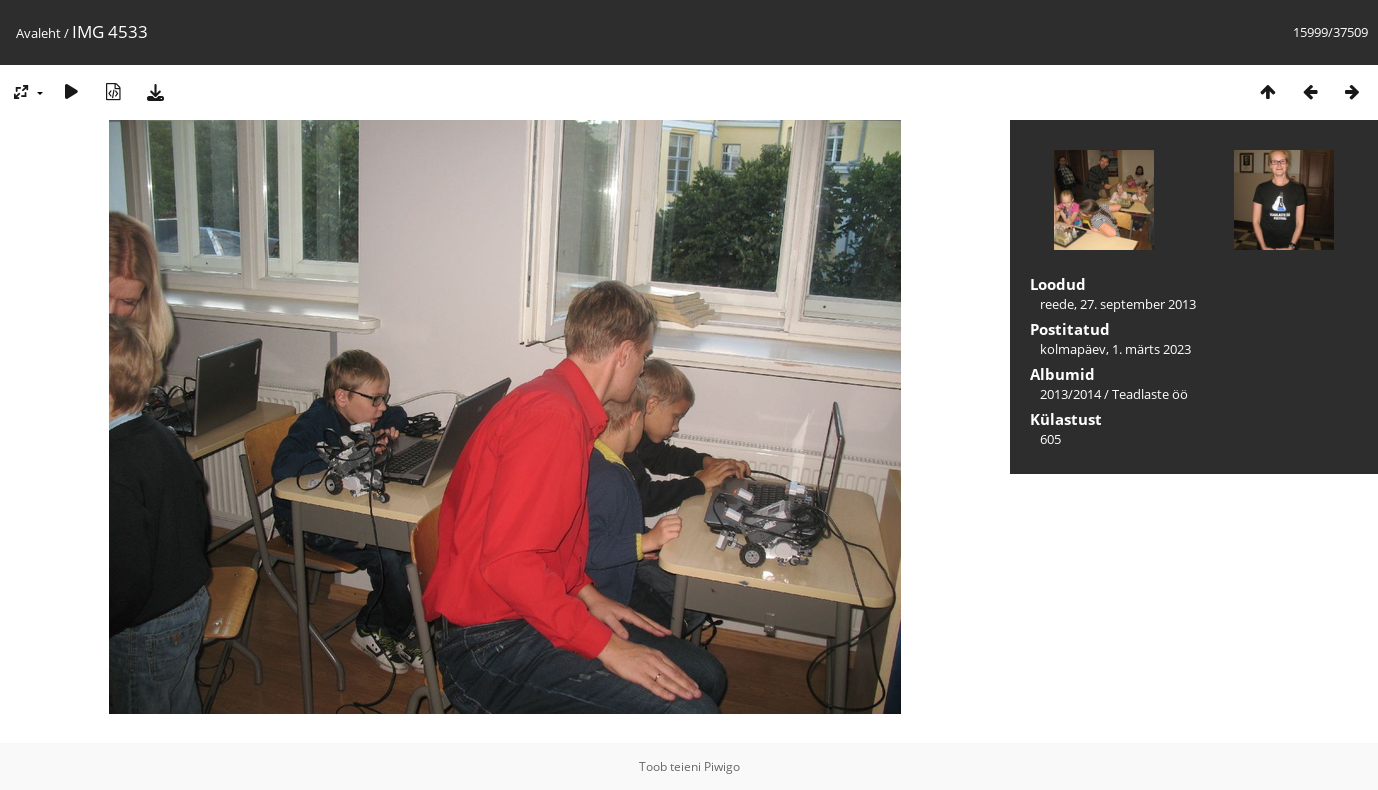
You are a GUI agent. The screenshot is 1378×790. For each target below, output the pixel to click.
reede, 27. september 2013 (1118, 304)
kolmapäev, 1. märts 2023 (1115, 349)
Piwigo (722, 766)
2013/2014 (1070, 394)
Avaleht (38, 33)
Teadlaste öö (1150, 394)
